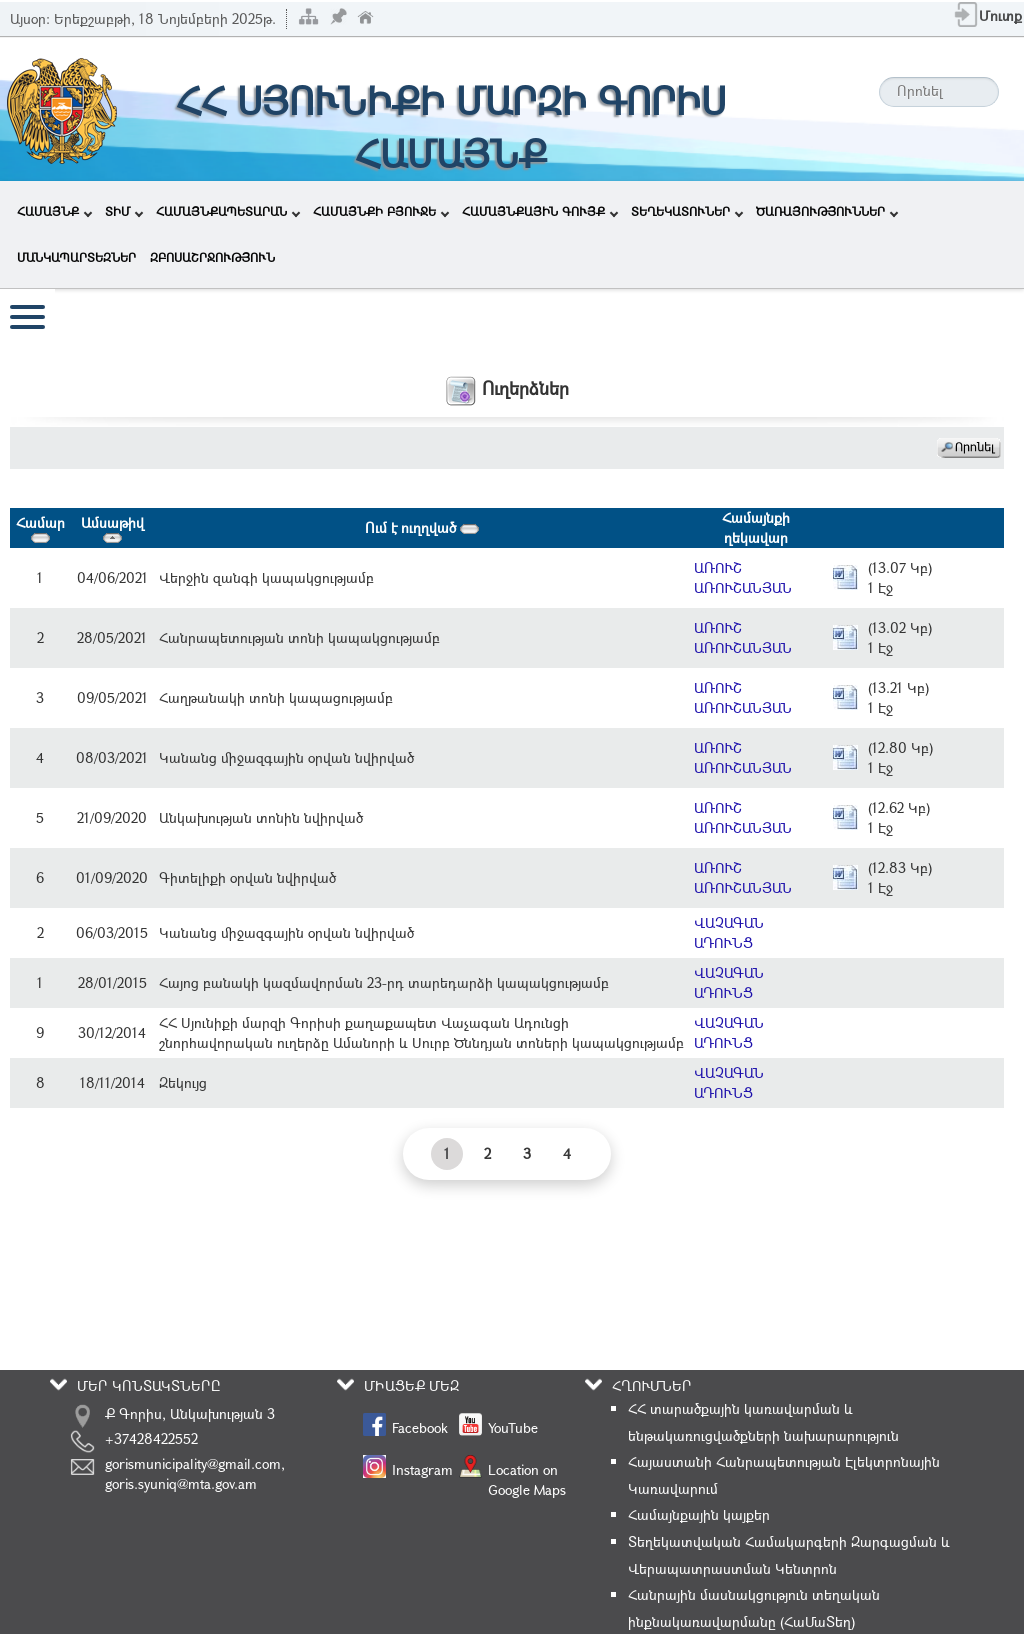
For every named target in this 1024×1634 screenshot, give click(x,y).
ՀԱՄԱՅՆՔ (54, 211)
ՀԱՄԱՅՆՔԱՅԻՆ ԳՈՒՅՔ (540, 211)
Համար (40, 528)
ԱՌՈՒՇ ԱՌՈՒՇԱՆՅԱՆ (743, 577)
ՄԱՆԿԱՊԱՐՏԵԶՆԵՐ (76, 257)
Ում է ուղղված (422, 527)
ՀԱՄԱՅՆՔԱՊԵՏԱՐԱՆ (228, 211)
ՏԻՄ (124, 211)
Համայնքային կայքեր (699, 1514)
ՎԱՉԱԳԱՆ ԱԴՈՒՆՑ (729, 932)
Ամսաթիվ (112, 528)
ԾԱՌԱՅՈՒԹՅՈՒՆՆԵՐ (827, 211)
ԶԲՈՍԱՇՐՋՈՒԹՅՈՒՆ (212, 257)
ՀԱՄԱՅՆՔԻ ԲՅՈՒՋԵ (381, 211)
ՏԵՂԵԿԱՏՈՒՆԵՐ (687, 211)
